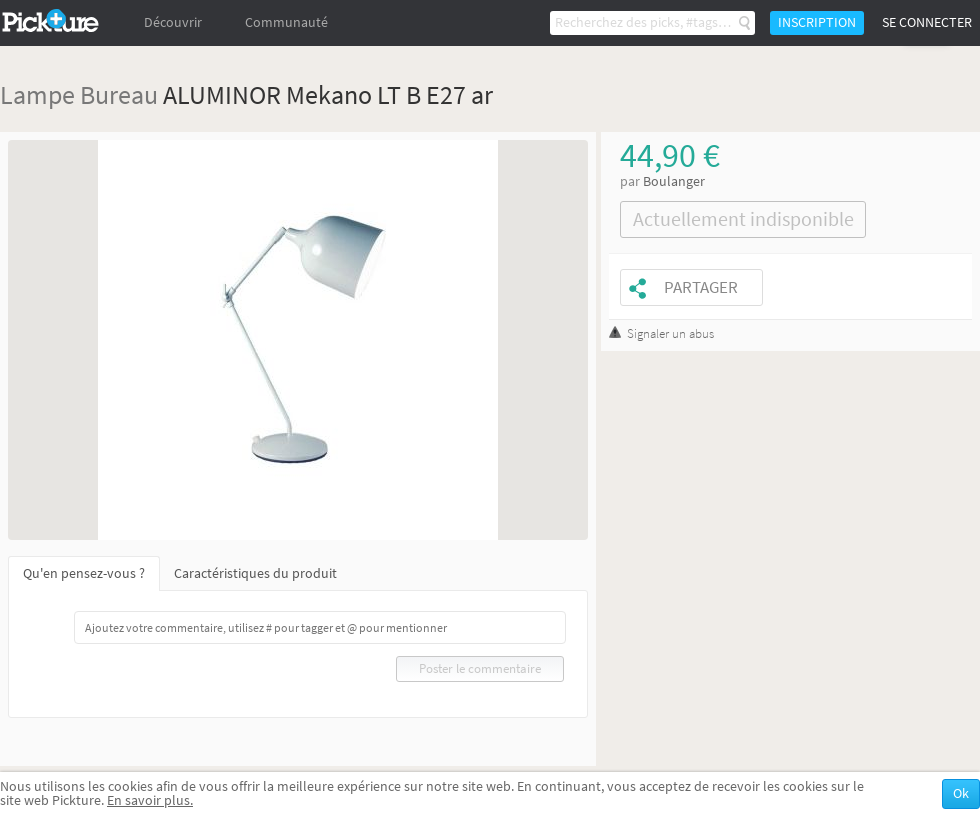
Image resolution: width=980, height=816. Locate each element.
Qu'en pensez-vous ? (84, 573)
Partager (701, 287)
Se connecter (927, 22)
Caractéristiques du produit (255, 573)
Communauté (286, 22)
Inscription (817, 22)
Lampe (37, 94)
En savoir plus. (150, 800)
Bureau (119, 94)
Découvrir (173, 22)
